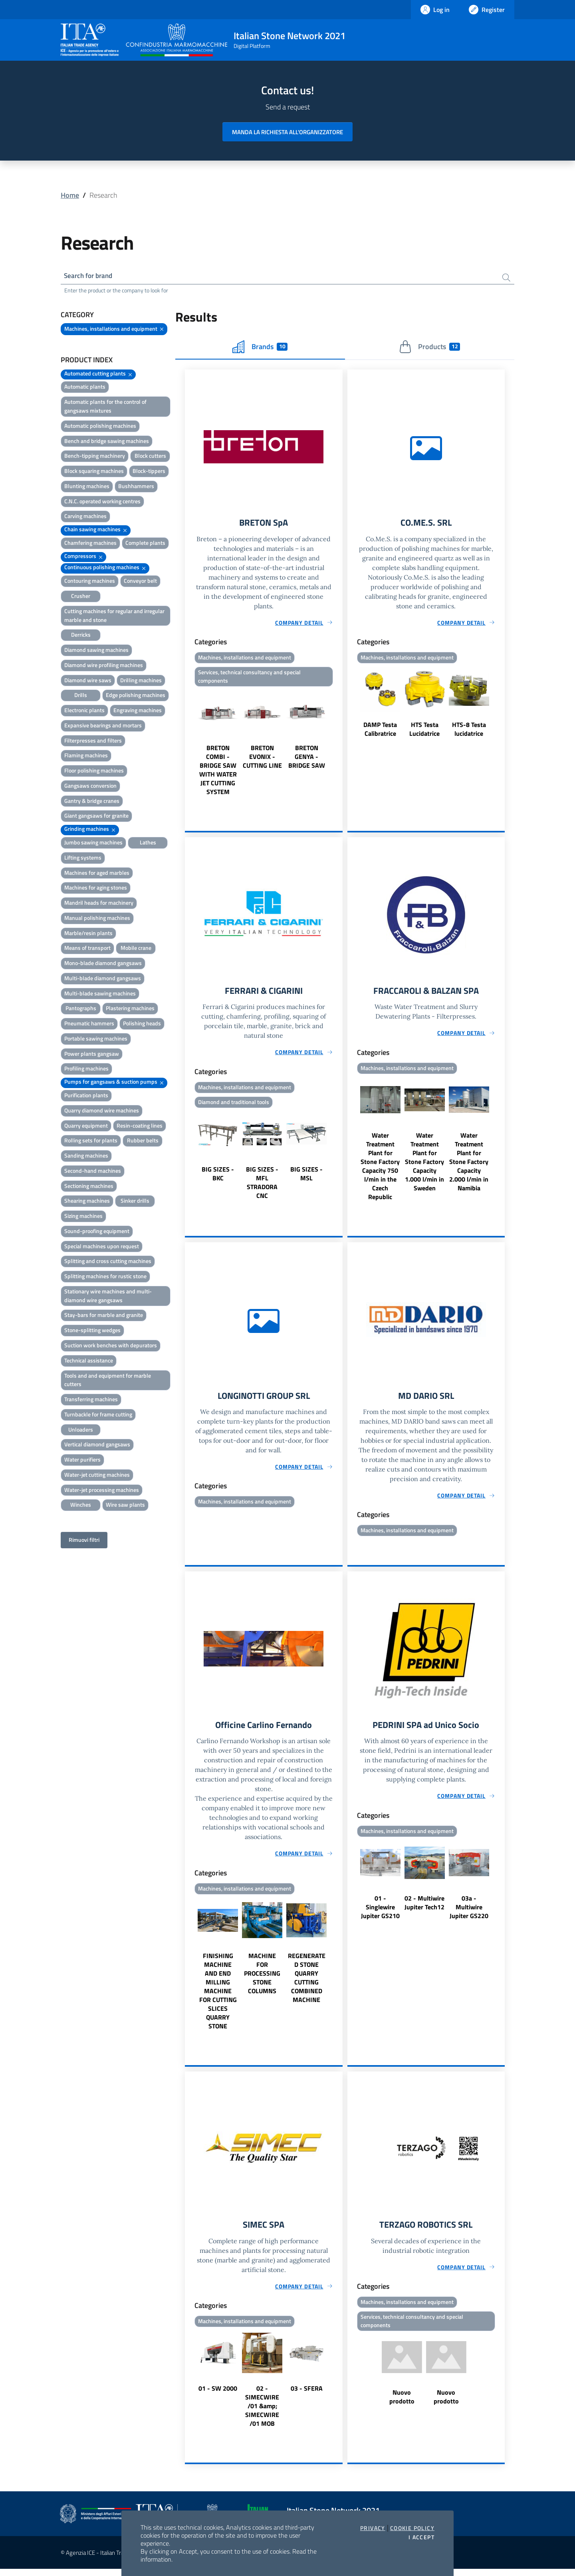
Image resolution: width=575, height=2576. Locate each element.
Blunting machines (86, 487)
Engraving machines (137, 711)
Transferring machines (91, 1400)
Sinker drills (135, 1202)
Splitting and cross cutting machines (107, 1262)
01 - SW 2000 (217, 2395)
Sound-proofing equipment (96, 1232)
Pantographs (80, 1009)
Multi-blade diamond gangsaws (102, 979)
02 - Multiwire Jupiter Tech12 (424, 1908)
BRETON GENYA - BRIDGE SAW (306, 759)
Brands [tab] (260, 348)
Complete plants (145, 544)
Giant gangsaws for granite (96, 817)
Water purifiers (82, 1461)
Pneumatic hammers (89, 1025)
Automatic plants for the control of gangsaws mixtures (105, 407)
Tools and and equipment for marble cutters (107, 1381)
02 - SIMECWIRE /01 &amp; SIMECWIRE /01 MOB (262, 2413)
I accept (421, 2537)
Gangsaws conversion (90, 787)
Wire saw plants (125, 1506)
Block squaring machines (94, 472)
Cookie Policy (412, 2528)
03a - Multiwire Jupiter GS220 (469, 1913)
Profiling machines (86, 1070)
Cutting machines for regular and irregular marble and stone (114, 616)
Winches (80, 1506)
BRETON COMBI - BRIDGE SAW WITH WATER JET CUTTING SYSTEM (218, 773)
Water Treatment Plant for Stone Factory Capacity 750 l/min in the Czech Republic (380, 1170)
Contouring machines (89, 582)
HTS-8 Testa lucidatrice (469, 731)
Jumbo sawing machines (93, 843)
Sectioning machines (88, 1187)
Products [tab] (429, 348)
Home (70, 195)
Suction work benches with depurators (110, 1346)
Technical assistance (88, 1361)
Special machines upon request (101, 1247)
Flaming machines (86, 757)
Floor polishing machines (94, 772)
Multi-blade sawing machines (100, 994)
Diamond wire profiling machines (103, 666)
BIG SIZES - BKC (218, 1178)
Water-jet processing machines (101, 1491)
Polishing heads (142, 1025)
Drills (80, 696)
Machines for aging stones (95, 889)
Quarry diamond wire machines (101, 1111)
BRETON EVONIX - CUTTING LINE (262, 759)
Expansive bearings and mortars (103, 726)
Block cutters (150, 457)
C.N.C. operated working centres (102, 502)
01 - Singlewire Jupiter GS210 (380, 1913)
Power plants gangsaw (91, 1055)
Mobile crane (136, 949)
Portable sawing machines (95, 1039)
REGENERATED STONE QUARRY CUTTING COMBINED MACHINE (306, 1983)
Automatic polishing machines (100, 427)
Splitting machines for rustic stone (105, 1277)
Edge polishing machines (135, 696)
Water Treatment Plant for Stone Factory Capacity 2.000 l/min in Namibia (468, 1165)
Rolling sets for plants (90, 1142)
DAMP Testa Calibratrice (380, 731)
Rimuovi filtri (84, 1541)
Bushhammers (136, 487)
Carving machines (85, 517)
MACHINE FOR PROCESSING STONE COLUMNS (262, 1979)
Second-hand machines (92, 1172)
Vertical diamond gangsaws (97, 1446)
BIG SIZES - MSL (306, 1178)
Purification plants (86, 1096)
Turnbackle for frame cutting (98, 1415)
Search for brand (90, 276)
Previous (188, 746)
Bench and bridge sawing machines (106, 442)
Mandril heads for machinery (98, 904)
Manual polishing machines (97, 919)
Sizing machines (83, 1217)
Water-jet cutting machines (97, 1476)
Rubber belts (143, 1142)
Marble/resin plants (88, 934)
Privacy (372, 2528)
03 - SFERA (307, 2395)
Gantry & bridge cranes (91, 802)
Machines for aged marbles (96, 874)
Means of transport (87, 949)
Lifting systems (82, 858)
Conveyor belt (140, 582)
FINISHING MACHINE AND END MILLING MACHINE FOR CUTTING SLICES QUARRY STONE (218, 1997)
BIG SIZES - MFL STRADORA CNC (262, 1187)
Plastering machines (130, 1009)
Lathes (148, 843)
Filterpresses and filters (93, 741)
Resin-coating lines (140, 1126)
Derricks (81, 636)
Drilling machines (141, 681)
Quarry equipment (86, 1126)
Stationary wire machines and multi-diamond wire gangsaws (108, 1296)
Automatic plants (84, 388)
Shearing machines (87, 1202)
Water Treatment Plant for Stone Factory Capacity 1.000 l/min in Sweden (424, 1165)
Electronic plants (84, 711)
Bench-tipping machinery (94, 457)
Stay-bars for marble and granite (103, 1316)
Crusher (80, 597)
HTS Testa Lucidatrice (424, 731)
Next (339, 746)
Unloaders (80, 1430)
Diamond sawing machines (96, 651)
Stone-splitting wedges (92, 1331)
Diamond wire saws (87, 681)
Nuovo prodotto (401, 2404)
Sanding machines (86, 1157)
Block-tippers (149, 472)
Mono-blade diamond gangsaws (103, 964)
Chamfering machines (90, 544)
